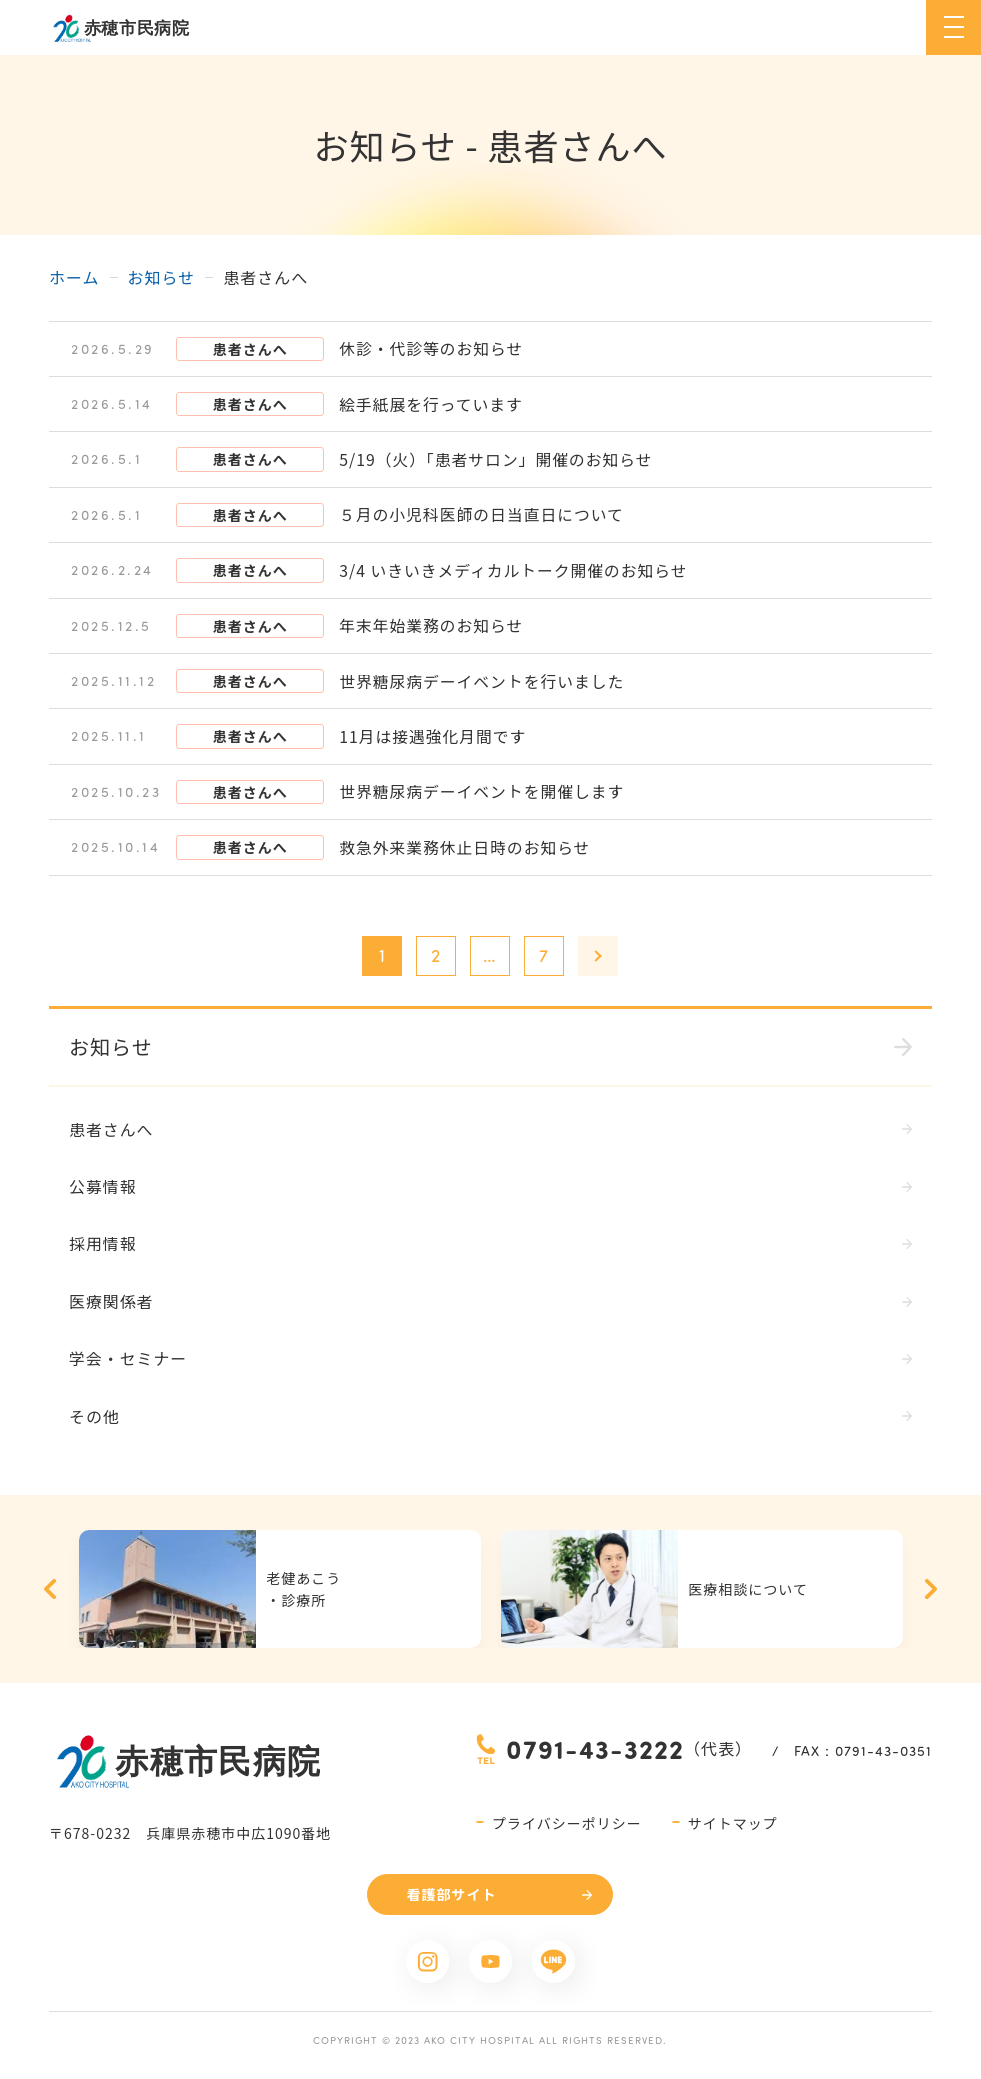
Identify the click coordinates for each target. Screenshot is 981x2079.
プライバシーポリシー (567, 1824)
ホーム (74, 277)
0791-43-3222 (595, 1749)
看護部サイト (451, 1895)
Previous (50, 1590)
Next (931, 1590)
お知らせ (162, 277)
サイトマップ (733, 1824)
